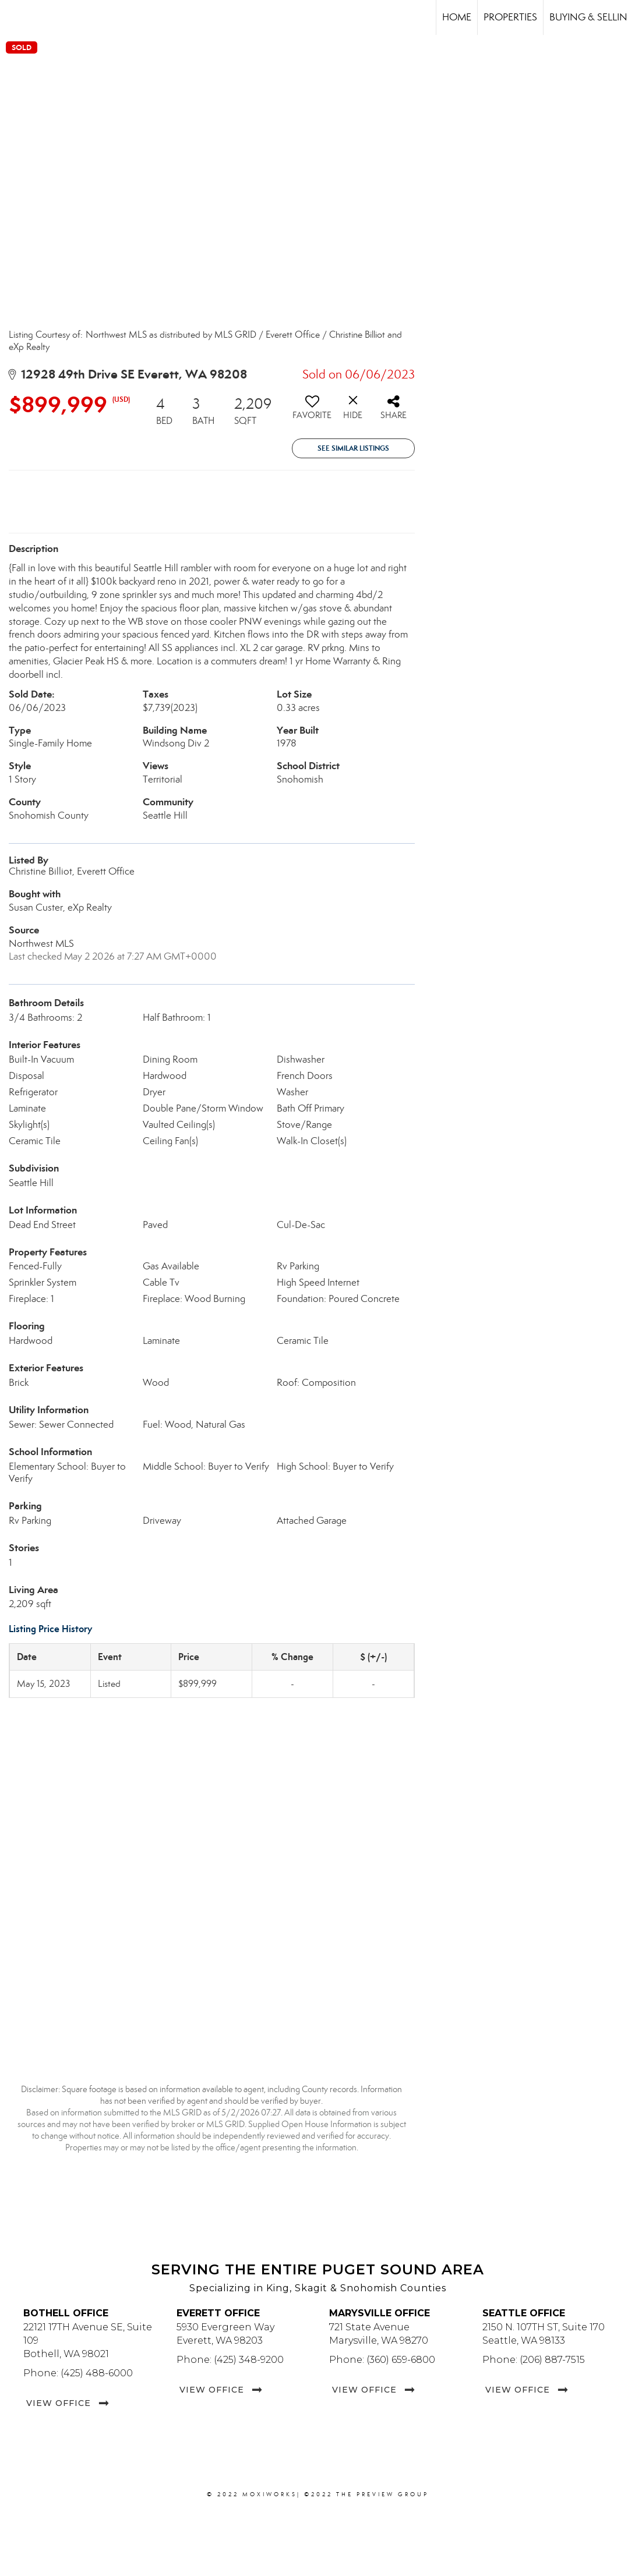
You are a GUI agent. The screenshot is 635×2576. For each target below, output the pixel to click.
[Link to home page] (15, 17)
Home (456, 17)
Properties (510, 17)
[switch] (312, 411)
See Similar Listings (353, 448)
